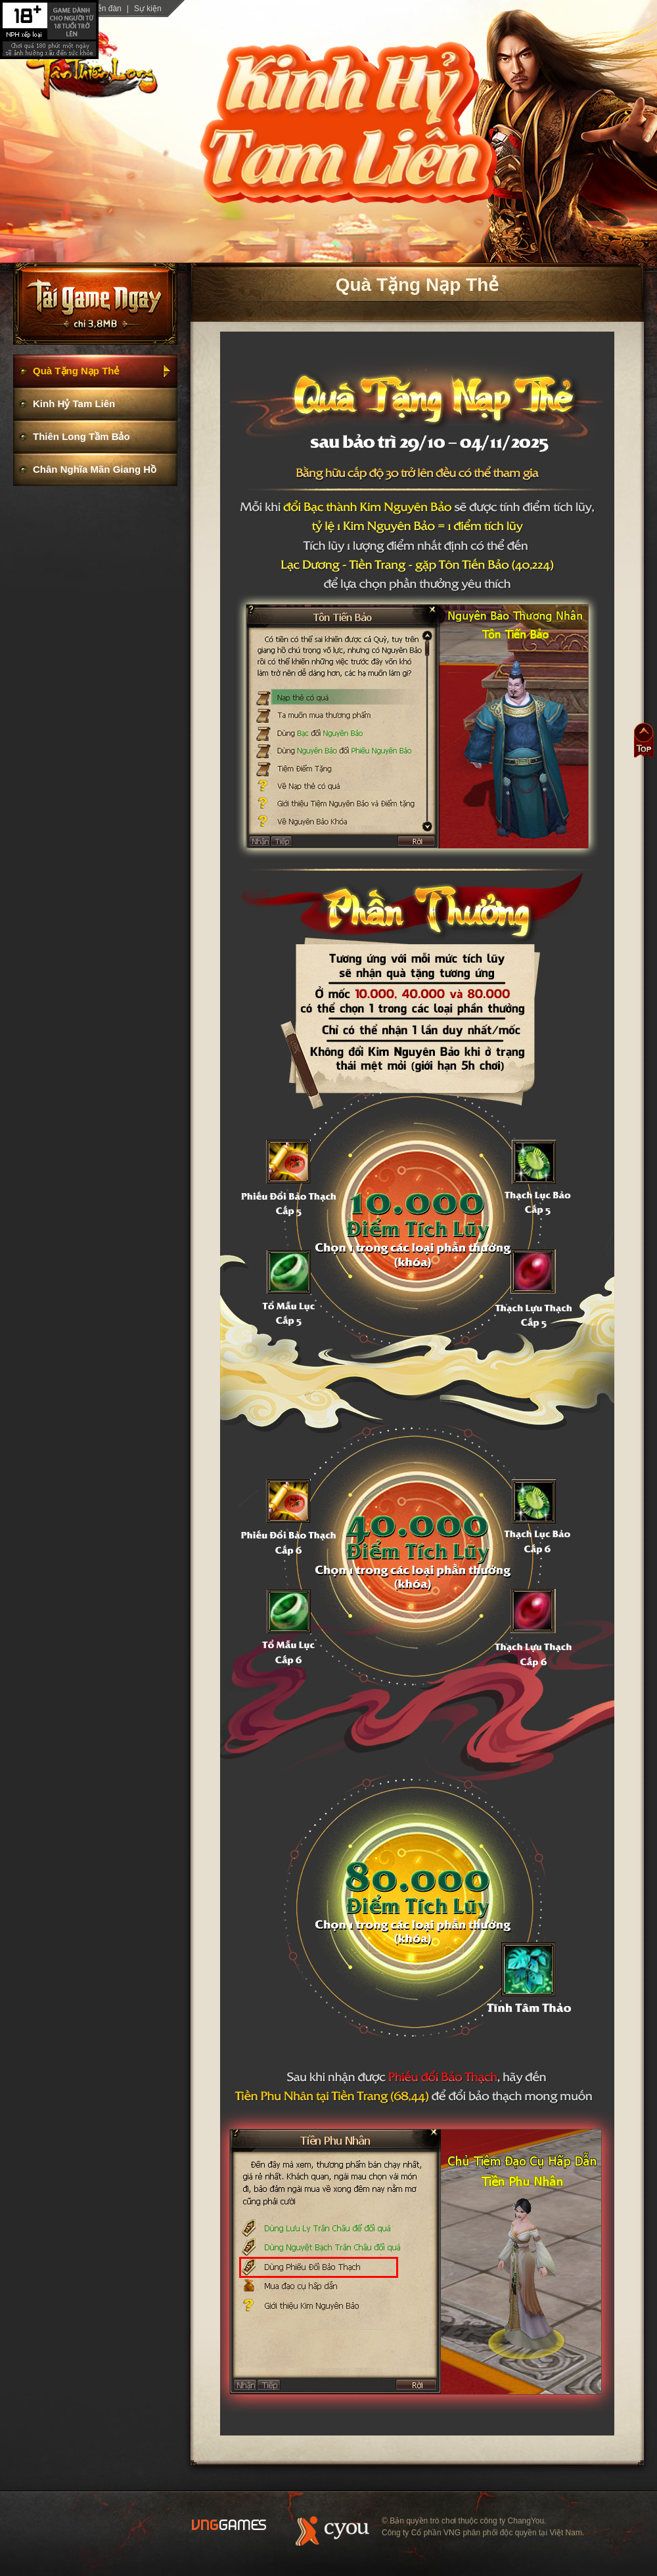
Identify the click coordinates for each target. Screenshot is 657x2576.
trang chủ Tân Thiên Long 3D (92, 64)
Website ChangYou (332, 2530)
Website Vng (229, 2525)
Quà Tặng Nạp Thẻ (76, 370)
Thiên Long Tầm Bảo (81, 436)
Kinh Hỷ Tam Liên (74, 403)
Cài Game (95, 309)
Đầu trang (644, 740)
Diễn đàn (105, 8)
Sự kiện (148, 8)
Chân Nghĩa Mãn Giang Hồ (94, 469)
